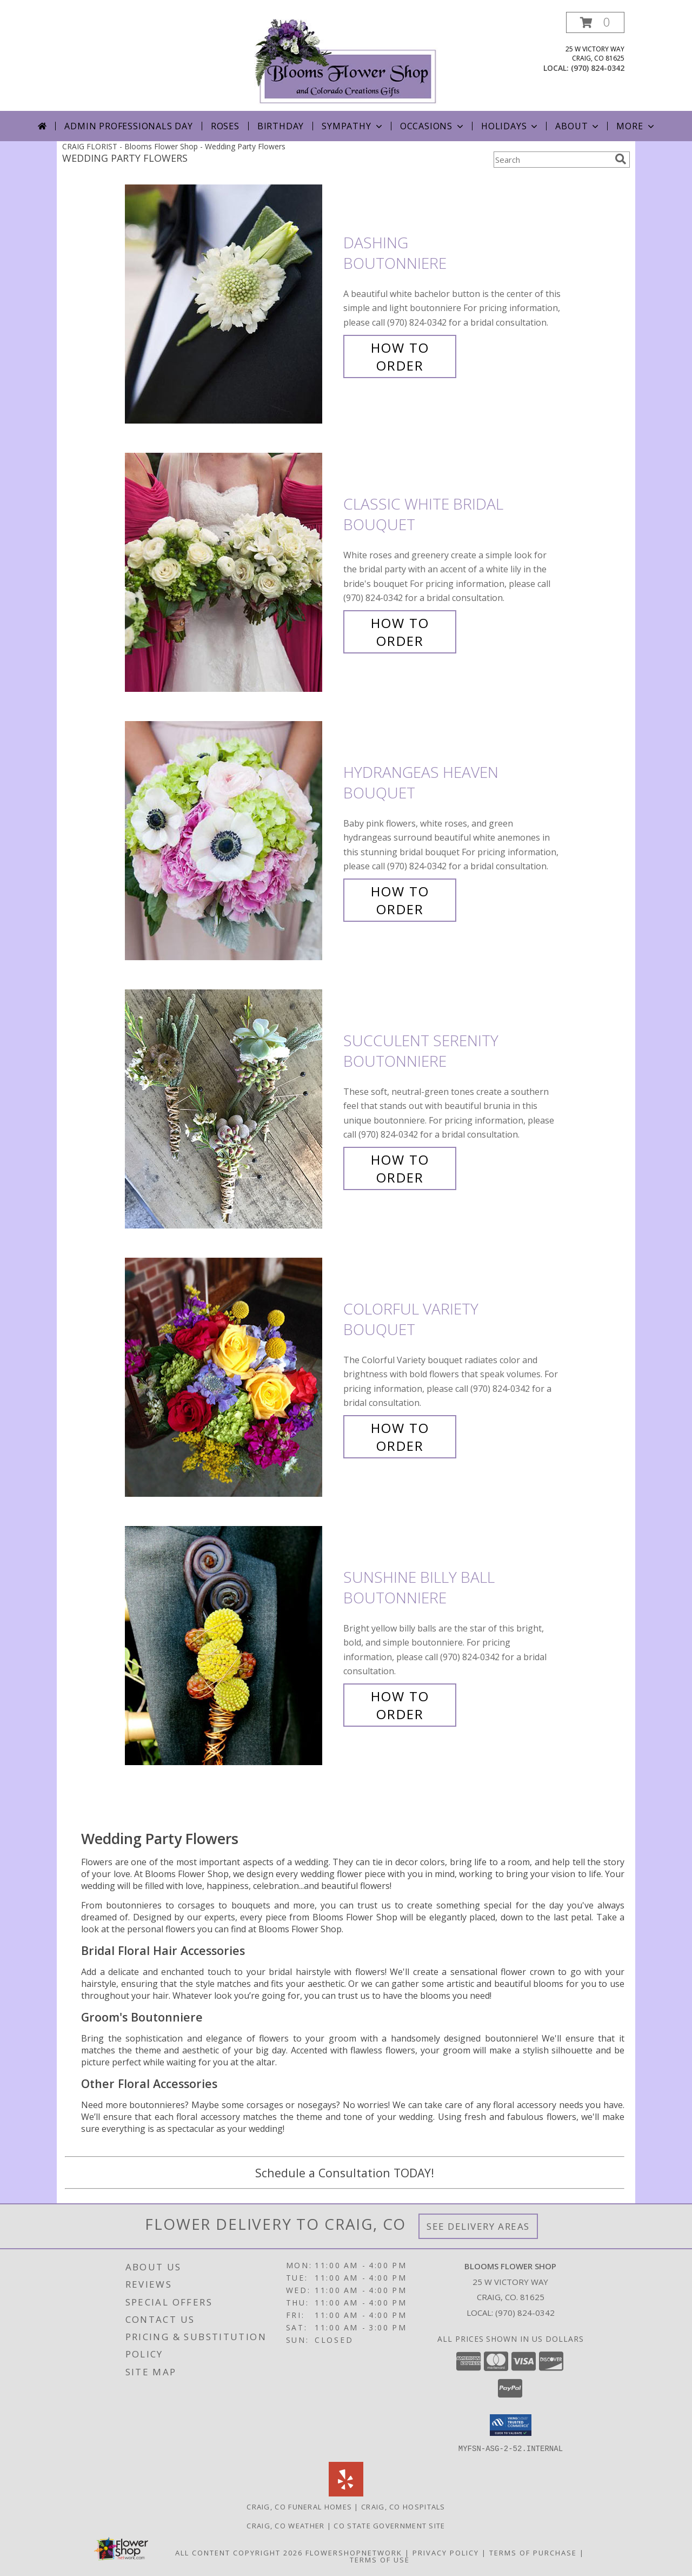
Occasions (432, 126)
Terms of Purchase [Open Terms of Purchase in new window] (533, 2552)
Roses (225, 126)
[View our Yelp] (346, 2493)
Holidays (510, 126)
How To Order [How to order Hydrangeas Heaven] (400, 900)
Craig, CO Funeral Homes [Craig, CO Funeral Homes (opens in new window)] (299, 2506)
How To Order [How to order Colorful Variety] (400, 1437)
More (636, 126)
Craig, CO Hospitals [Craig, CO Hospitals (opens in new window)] (403, 2506)
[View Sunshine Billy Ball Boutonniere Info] (231, 1646)
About (578, 126)
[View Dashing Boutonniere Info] (231, 304)
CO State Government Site (389, 2525)
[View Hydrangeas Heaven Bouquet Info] (231, 841)
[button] (595, 22)
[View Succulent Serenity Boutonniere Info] (231, 1109)
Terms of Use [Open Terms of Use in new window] (380, 2559)
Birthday (280, 126)
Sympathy (353, 126)
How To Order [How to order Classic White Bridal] (400, 632)
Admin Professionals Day (128, 126)
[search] (620, 159)
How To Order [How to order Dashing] (400, 356)
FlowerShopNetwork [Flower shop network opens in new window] (353, 2552)
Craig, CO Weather (285, 2525)
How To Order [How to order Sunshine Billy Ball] (400, 1705)
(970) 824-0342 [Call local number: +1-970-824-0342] (597, 68)
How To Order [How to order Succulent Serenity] (400, 1168)
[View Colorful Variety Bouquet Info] (231, 1377)
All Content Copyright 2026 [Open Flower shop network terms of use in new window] (239, 2552)
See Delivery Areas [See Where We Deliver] (478, 2226)
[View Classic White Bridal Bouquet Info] (231, 572)
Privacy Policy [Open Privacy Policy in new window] (445, 2552)
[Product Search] (552, 159)
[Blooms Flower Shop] (346, 61)
